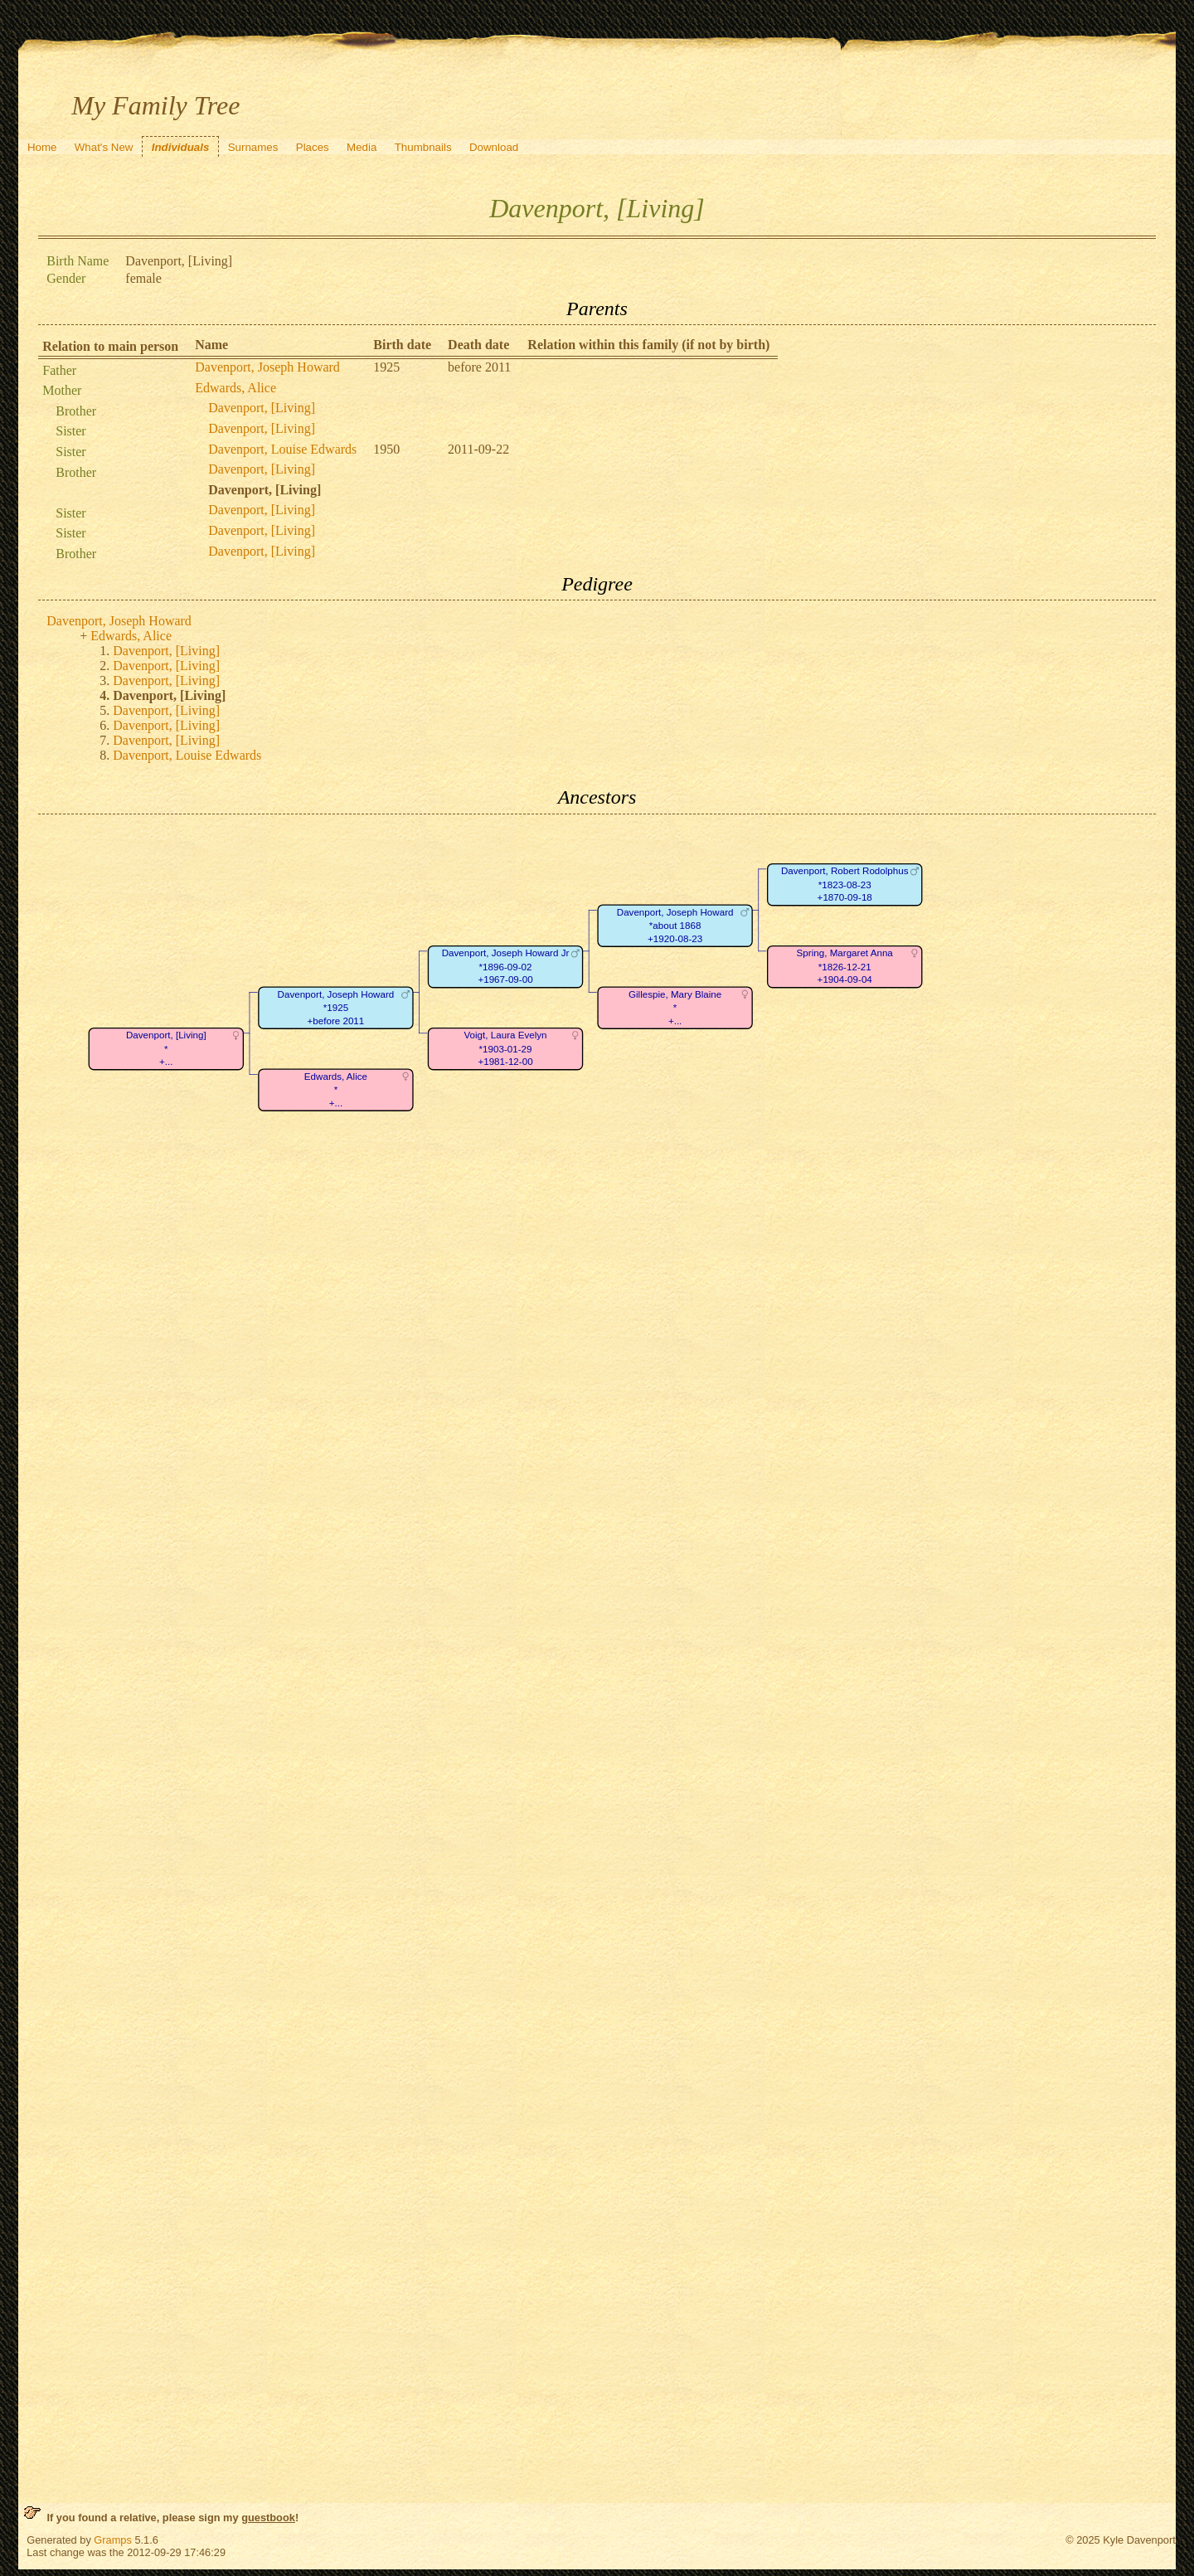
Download (493, 147)
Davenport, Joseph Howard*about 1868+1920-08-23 (675, 925)
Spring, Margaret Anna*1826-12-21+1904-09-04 (845, 966)
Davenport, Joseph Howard (267, 367)
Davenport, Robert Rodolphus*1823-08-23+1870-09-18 (845, 884)
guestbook (268, 2517)
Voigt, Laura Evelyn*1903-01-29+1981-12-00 (505, 1048)
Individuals (181, 147)
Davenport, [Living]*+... (166, 1048)
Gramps (113, 2540)
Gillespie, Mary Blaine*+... (675, 1008)
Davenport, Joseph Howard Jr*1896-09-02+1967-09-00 (506, 966)
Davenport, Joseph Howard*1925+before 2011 (336, 1008)
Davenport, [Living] (261, 408)
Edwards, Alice (235, 388)
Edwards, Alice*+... (335, 1090)
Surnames (253, 147)
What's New (104, 147)
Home (42, 147)
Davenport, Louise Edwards (282, 449)
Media (361, 147)
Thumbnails (423, 147)
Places (312, 147)
